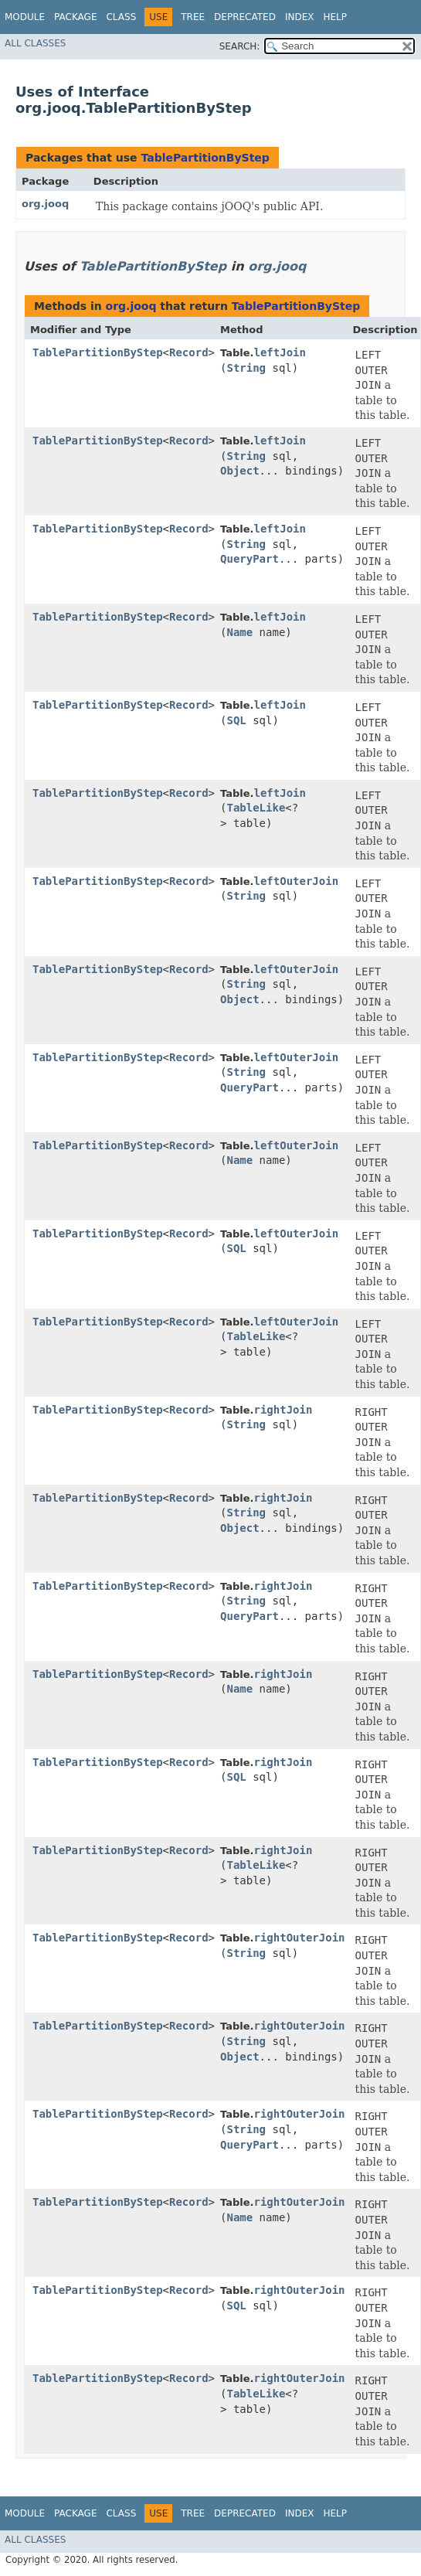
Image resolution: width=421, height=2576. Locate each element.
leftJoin (280, 352)
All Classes (35, 43)
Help (335, 17)
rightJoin (283, 1410)
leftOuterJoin (296, 881)
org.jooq (45, 203)
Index (299, 17)
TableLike (255, 807)
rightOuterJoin (299, 1937)
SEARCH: (239, 46)
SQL (236, 720)
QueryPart (249, 559)
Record (189, 352)
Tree (193, 17)
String (246, 368)
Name (239, 632)
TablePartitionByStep (205, 157)
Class (121, 17)
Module (25, 17)
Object (240, 470)
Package (75, 17)
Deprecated (245, 17)
